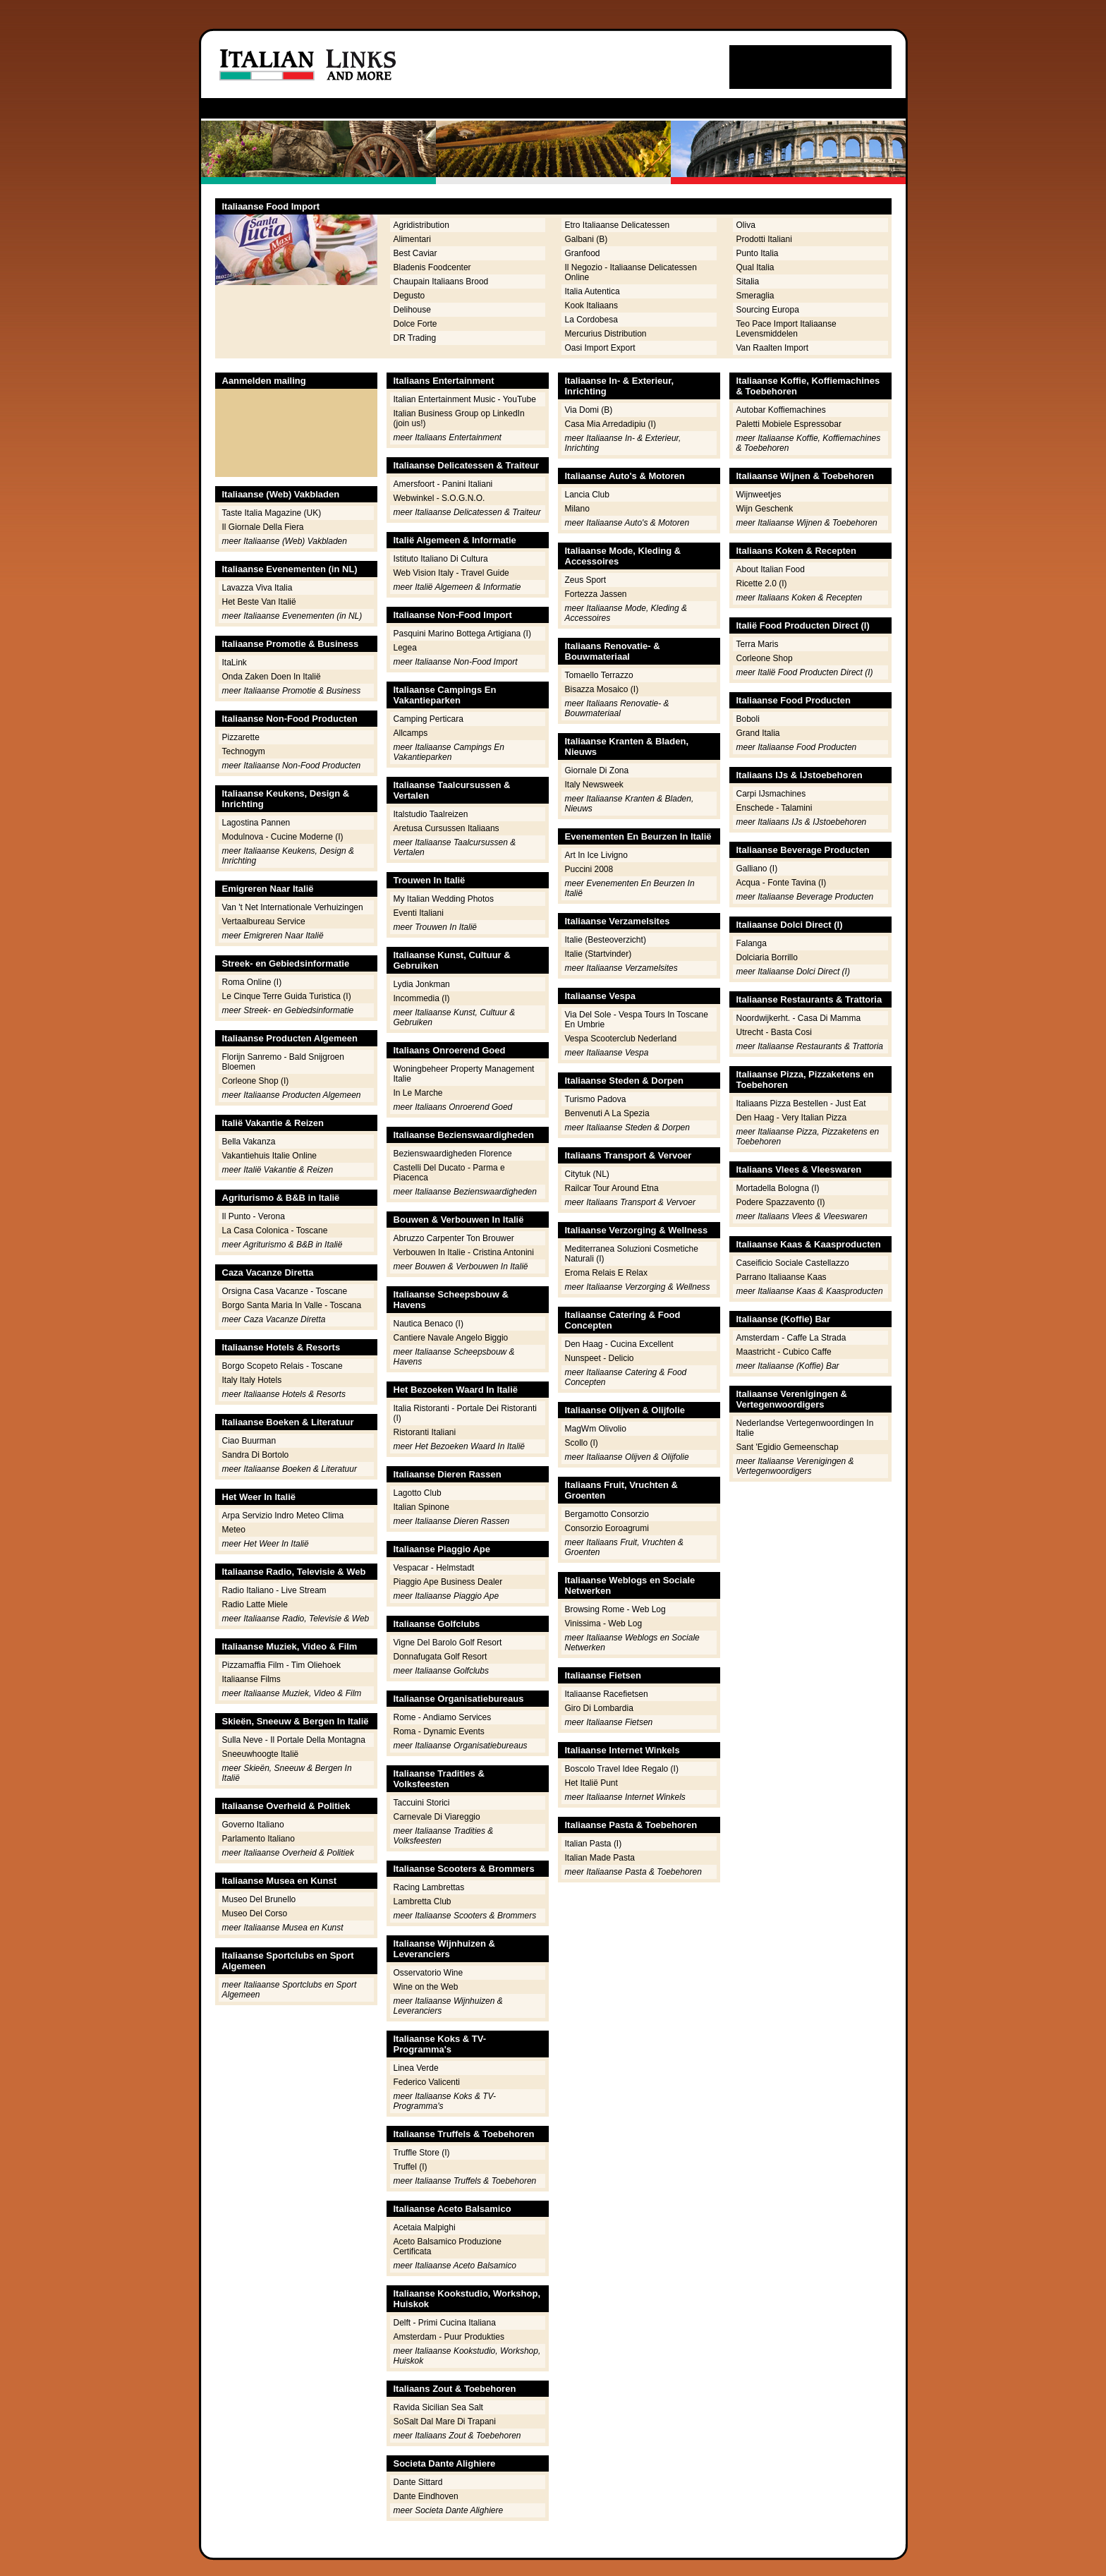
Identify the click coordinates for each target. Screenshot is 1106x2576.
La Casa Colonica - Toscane (275, 1230)
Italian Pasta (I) (593, 1844)
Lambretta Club (422, 1901)
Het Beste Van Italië (259, 602)
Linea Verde (416, 2068)
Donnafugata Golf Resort (440, 1657)
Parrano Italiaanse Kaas (781, 1277)
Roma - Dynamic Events (439, 1731)
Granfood (582, 253)
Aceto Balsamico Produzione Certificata (448, 2246)
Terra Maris (757, 644)
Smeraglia (755, 296)
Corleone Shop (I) (255, 1081)
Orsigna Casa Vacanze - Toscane (285, 1291)
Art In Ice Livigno (596, 855)
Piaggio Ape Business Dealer (448, 1582)
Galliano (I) (757, 868)
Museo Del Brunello (259, 1899)
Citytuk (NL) (587, 1174)
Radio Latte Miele (255, 1604)
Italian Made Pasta (600, 1858)
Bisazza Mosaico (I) (602, 689)
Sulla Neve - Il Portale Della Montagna (293, 1740)
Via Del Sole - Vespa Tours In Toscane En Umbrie (636, 1019)
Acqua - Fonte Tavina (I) (781, 883)
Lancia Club (587, 495)
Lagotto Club (418, 1493)
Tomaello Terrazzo (599, 675)
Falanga (751, 943)
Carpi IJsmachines (771, 794)
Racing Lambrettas (429, 1887)
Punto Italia (757, 253)
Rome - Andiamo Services (443, 1717)
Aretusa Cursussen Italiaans (446, 828)
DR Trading (415, 338)
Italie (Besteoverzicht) (605, 940)
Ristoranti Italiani (425, 1432)
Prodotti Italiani (764, 239)
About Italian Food (770, 569)
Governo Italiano (253, 1825)
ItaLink (234, 662)
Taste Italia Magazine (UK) (272, 513)
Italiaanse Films (251, 1679)
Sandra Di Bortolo (255, 1455)
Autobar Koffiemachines (781, 410)
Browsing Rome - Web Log (615, 1609)
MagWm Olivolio (595, 1429)
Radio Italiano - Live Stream (274, 1590)
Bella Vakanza (249, 1142)
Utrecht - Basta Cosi (774, 1032)
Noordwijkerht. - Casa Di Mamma (798, 1018)
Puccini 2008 (589, 869)
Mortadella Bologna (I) (778, 1188)
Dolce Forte (415, 324)
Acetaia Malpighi (425, 2227)
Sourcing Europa (767, 310)
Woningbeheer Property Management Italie (464, 1074)
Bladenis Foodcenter (432, 267)
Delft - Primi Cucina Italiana (445, 2323)
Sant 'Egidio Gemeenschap (787, 1447)
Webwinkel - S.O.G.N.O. (439, 498)
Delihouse (412, 310)
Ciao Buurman (249, 1441)
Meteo (233, 1530)
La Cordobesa (591, 320)
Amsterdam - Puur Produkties (449, 2337)
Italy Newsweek (594, 785)
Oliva (745, 225)
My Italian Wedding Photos (444, 899)
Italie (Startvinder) (598, 954)
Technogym (243, 751)
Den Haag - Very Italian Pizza (791, 1118)
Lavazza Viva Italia (257, 588)
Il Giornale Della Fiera (263, 527)
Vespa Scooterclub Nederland (621, 1039)
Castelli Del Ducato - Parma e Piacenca (449, 1173)
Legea (405, 648)
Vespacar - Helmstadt (434, 1568)
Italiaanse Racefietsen (606, 1694)
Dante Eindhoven (426, 2496)
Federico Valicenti (427, 2082)
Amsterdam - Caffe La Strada (791, 1338)
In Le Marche (418, 1093)
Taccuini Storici (422, 1803)
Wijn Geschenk (765, 509)
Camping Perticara (428, 719)
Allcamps (411, 733)
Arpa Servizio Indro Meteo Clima (283, 1515)
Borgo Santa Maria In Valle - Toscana (292, 1305)
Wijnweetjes (759, 495)
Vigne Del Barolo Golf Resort (448, 1642)
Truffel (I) (410, 2167)
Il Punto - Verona (253, 1216)
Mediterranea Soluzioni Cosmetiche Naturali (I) (631, 1254)
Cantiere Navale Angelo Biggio (451, 1338)
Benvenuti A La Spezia (607, 1113)
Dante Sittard (418, 2482)
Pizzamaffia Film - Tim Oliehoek (281, 1665)
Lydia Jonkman (422, 984)
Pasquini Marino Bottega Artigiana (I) (462, 634)
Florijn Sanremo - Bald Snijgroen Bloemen (283, 1062)
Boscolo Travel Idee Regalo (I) (622, 1769)
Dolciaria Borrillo (767, 957)
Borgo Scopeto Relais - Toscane (282, 1366)
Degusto (409, 296)
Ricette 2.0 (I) (761, 583)
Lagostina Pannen (256, 823)
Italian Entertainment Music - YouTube (465, 399)
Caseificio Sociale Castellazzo (792, 1263)
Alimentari (412, 239)
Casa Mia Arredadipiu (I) (610, 424)
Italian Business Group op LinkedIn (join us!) (459, 418)
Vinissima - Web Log (604, 1623)
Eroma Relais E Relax (606, 1273)
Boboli (748, 719)
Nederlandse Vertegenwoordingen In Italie (805, 1428)
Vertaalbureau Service (263, 921)
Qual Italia (755, 267)
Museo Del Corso (255, 1913)
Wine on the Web (426, 1987)
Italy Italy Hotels (252, 1380)
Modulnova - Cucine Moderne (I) (283, 837)
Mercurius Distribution (606, 334)
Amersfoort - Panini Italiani (443, 484)
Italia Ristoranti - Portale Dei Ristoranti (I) (465, 1413)
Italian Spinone (421, 1507)
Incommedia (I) (422, 998)
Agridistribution (421, 225)
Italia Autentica (592, 291)
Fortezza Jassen (596, 594)
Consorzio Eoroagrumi (607, 1528)
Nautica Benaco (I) (428, 1324)
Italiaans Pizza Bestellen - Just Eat (801, 1103)
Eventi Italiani (419, 913)
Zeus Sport (586, 580)
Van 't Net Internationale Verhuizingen (292, 907)
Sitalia (748, 281)
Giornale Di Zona (597, 770)
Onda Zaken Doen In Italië (271, 677)
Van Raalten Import (772, 348)
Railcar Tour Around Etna (612, 1188)
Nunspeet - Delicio (599, 1358)
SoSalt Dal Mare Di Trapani (445, 2421)
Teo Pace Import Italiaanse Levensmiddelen (786, 329)
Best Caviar (415, 253)
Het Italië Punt (591, 1783)
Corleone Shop (764, 658)
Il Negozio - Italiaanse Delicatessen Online (631, 272)
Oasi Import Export (600, 348)
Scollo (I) (581, 1443)
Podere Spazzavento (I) (780, 1202)
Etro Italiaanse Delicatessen (617, 225)
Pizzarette (241, 737)
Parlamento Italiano (258, 1839)
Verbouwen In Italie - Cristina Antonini (464, 1252)
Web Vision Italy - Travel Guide (451, 573)
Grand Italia (758, 733)
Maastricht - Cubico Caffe (784, 1352)
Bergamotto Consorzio (607, 1514)
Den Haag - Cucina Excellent (619, 1344)
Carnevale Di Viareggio (437, 1817)
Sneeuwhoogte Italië (260, 1754)
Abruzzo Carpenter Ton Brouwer (454, 1238)
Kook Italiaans (591, 305)
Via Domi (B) (589, 410)
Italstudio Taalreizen (431, 814)
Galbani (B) (586, 239)
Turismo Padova (595, 1099)
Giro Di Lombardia (599, 1708)
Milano (577, 509)
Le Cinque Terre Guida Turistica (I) (286, 996)
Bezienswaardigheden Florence (453, 1154)
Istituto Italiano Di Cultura (441, 559)
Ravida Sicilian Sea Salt (438, 2407)
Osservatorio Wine (428, 1973)
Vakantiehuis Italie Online (269, 1156)
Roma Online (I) (252, 982)
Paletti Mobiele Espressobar (788, 424)
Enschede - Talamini (774, 808)
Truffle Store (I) (422, 2153)
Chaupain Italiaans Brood (441, 281)
